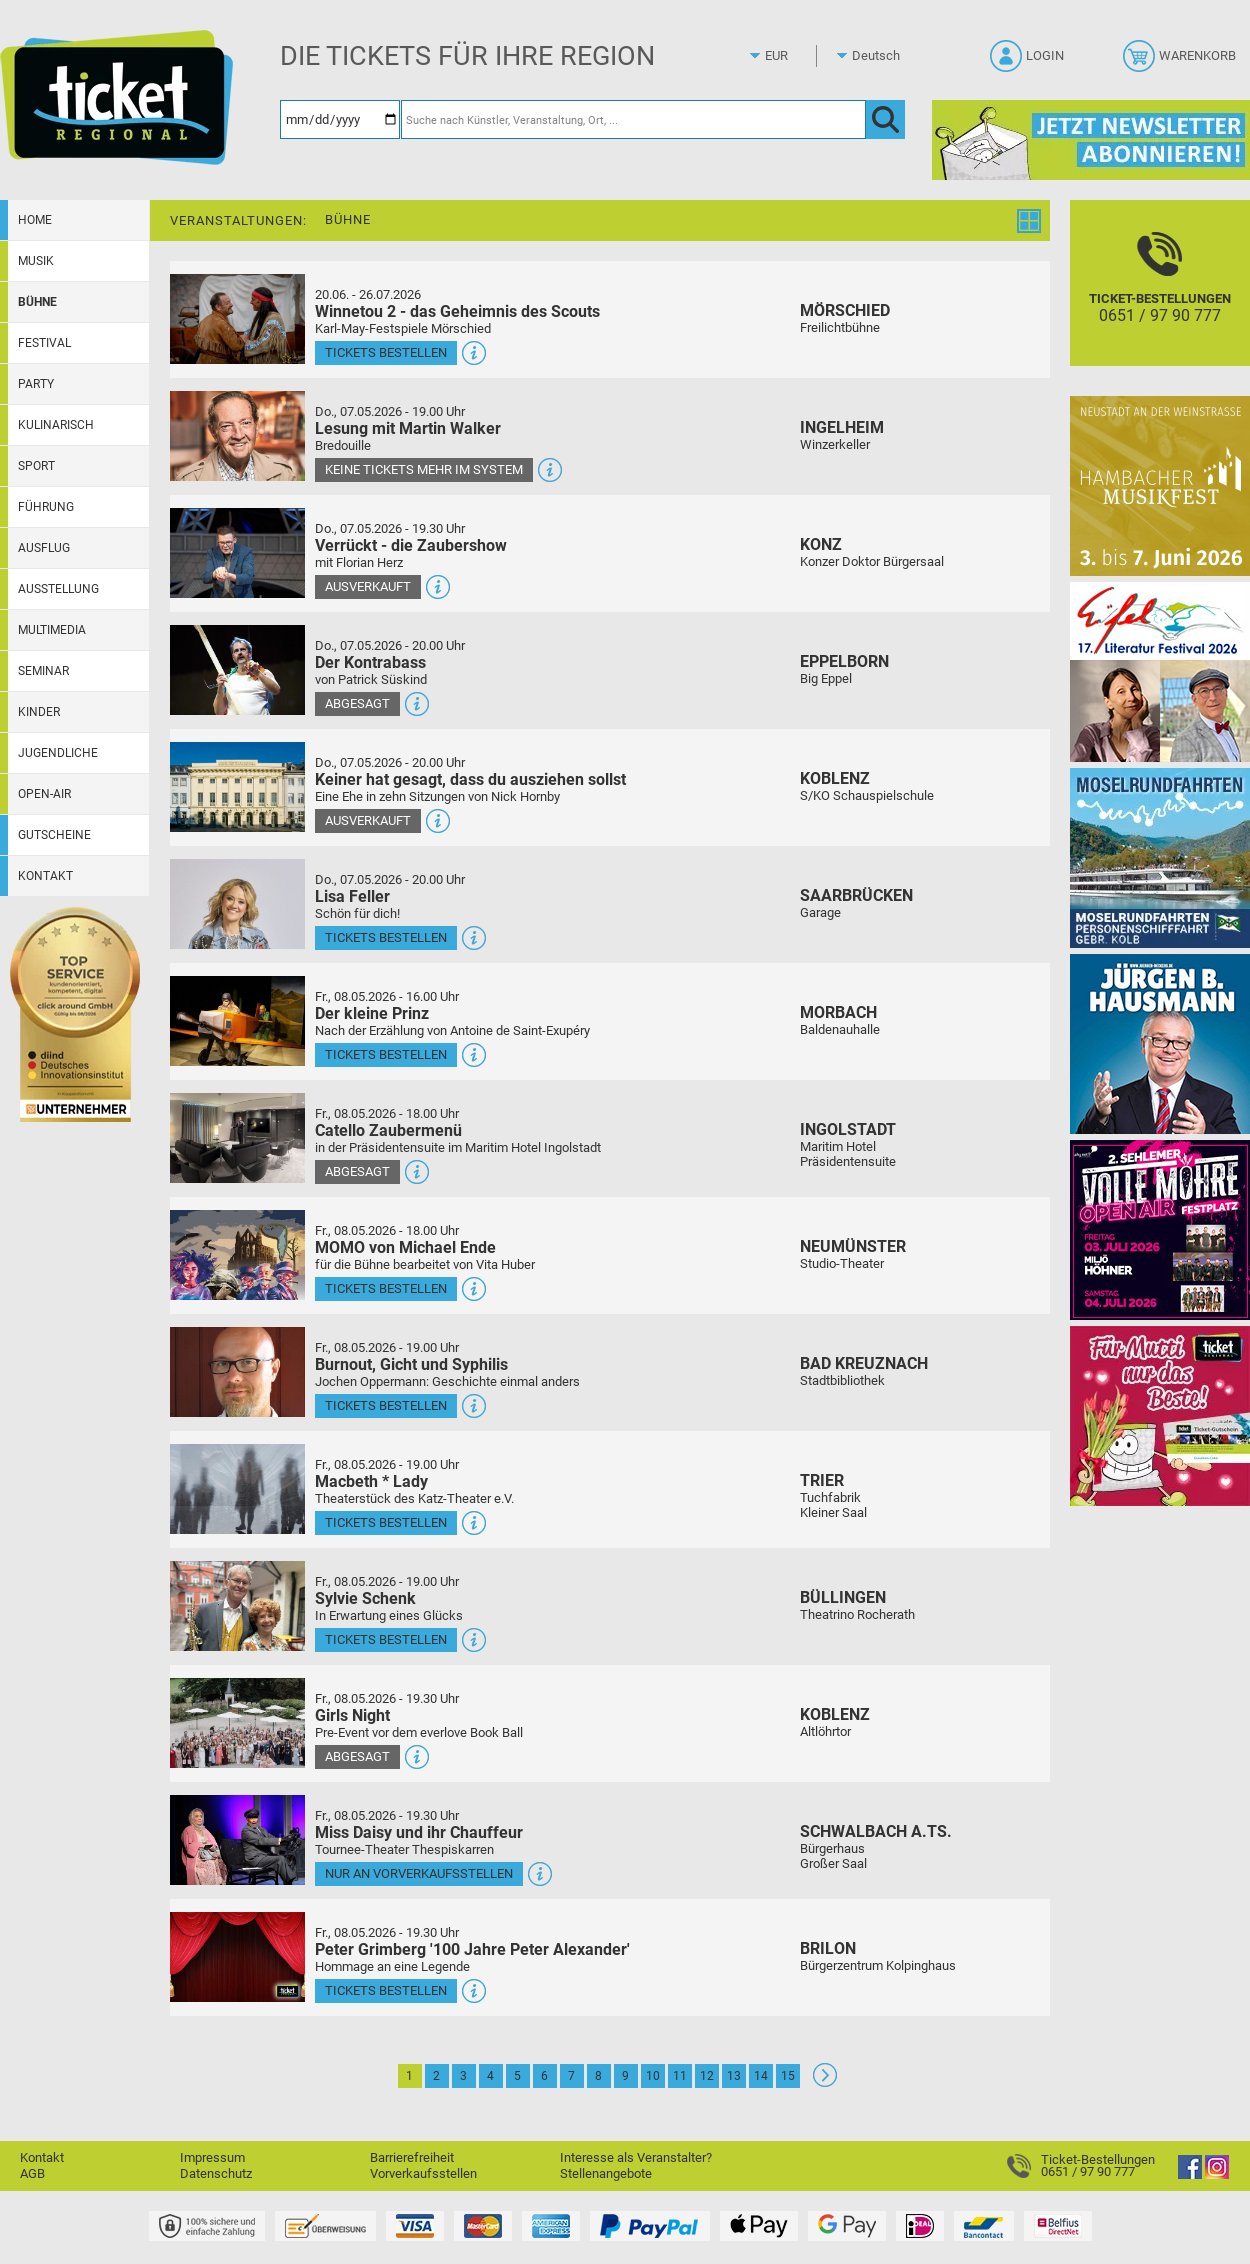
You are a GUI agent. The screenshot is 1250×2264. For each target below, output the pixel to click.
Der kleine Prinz (372, 1013)
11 (680, 2076)
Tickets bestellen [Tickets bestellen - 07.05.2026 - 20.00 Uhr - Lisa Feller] (386, 937)
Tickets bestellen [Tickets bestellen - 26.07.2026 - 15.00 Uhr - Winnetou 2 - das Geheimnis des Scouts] (386, 352)
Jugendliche (58, 753)
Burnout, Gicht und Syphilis (411, 1364)
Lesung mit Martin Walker (408, 428)
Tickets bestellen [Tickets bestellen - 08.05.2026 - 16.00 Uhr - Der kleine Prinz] (386, 1054)
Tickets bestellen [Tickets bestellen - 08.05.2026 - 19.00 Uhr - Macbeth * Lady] (386, 1522)
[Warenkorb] (1181, 62)
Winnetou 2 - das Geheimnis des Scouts (457, 311)
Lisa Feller (352, 896)
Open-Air (44, 794)
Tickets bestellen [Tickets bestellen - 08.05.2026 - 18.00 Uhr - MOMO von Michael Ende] (386, 1288)
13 (734, 2076)
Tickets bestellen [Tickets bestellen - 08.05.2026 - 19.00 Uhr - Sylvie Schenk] (386, 1639)
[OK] (885, 119)
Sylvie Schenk (365, 1598)
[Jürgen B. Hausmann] (1160, 1043)
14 (761, 2076)
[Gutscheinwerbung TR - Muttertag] (1160, 1415)
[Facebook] (1190, 2174)
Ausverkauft (368, 586)
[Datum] (340, 119)
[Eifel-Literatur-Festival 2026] (1160, 671)
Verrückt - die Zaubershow (411, 545)
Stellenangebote (606, 2173)
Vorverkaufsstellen (423, 2173)
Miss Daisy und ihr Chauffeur (419, 1832)
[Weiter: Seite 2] (825, 2082)
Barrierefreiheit (412, 2157)
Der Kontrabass (370, 662)
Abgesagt (357, 703)
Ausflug (44, 548)
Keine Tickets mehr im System (424, 469)
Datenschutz (216, 2173)
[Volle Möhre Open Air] (1160, 1229)
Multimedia (52, 630)
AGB (32, 2173)
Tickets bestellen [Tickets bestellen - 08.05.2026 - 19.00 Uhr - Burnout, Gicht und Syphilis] (386, 1405)
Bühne (37, 302)
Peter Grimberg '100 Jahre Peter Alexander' (472, 1949)
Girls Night (352, 1715)
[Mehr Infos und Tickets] (237, 318)
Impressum (212, 2157)
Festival (44, 343)
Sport (36, 466)
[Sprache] (882, 56)
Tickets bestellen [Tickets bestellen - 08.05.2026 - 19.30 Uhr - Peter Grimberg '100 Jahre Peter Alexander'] (386, 1990)
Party (36, 384)
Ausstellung (58, 589)
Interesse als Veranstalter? (636, 2157)
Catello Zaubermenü (388, 1130)
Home (35, 220)
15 (788, 2076)
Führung (46, 507)
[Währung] (795, 56)
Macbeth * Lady (371, 1481)
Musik (36, 261)
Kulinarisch (56, 425)
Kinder (39, 712)
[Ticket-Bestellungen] (1160, 300)
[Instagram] (1217, 2174)
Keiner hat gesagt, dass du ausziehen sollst (470, 779)
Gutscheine (54, 835)
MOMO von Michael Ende (405, 1247)
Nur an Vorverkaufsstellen (419, 1873)
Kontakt (45, 876)
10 (653, 2076)
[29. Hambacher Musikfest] (1160, 485)
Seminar (43, 671)
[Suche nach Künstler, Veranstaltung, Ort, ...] (633, 119)
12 (707, 2076)
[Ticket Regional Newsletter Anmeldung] (1091, 139)
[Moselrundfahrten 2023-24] (1160, 857)
